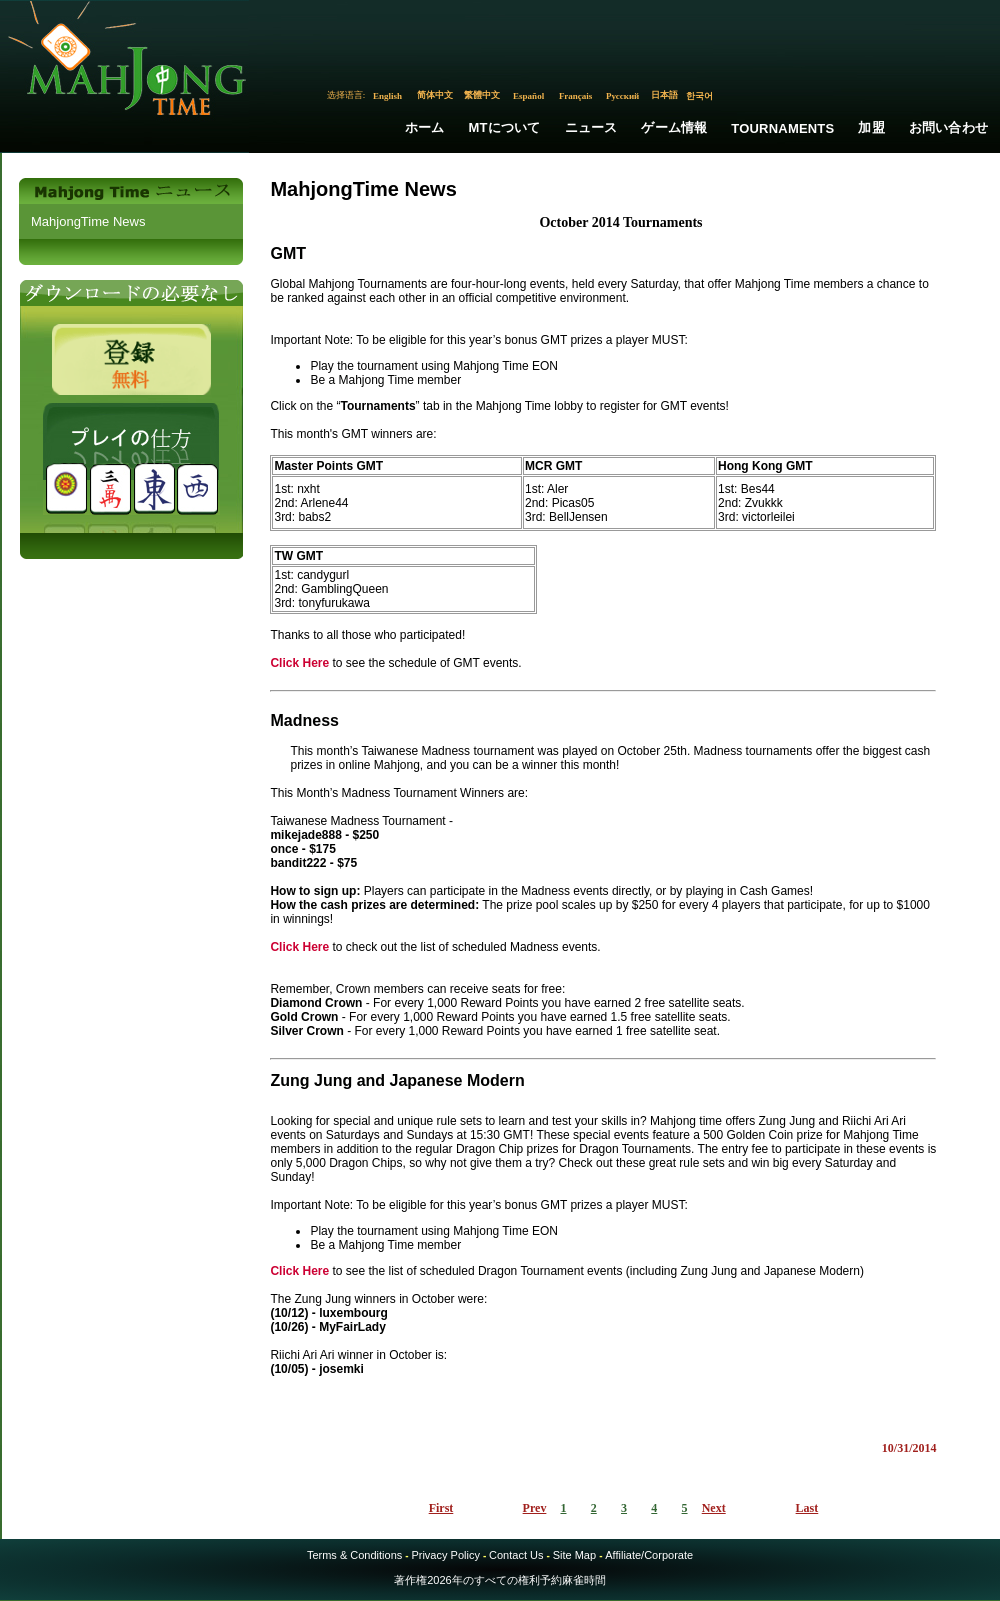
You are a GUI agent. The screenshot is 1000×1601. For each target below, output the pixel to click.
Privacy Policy (445, 1555)
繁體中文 (482, 95)
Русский (622, 96)
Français (576, 96)
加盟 (871, 127)
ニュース (591, 127)
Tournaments (782, 128)
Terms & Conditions (354, 1555)
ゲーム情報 (674, 127)
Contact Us (516, 1555)
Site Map (574, 1555)
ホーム (425, 127)
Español (528, 96)
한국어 (699, 96)
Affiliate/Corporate (649, 1555)
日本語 (664, 95)
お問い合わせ (948, 127)
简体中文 (435, 95)
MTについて (505, 127)
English (387, 96)
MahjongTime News (88, 221)
